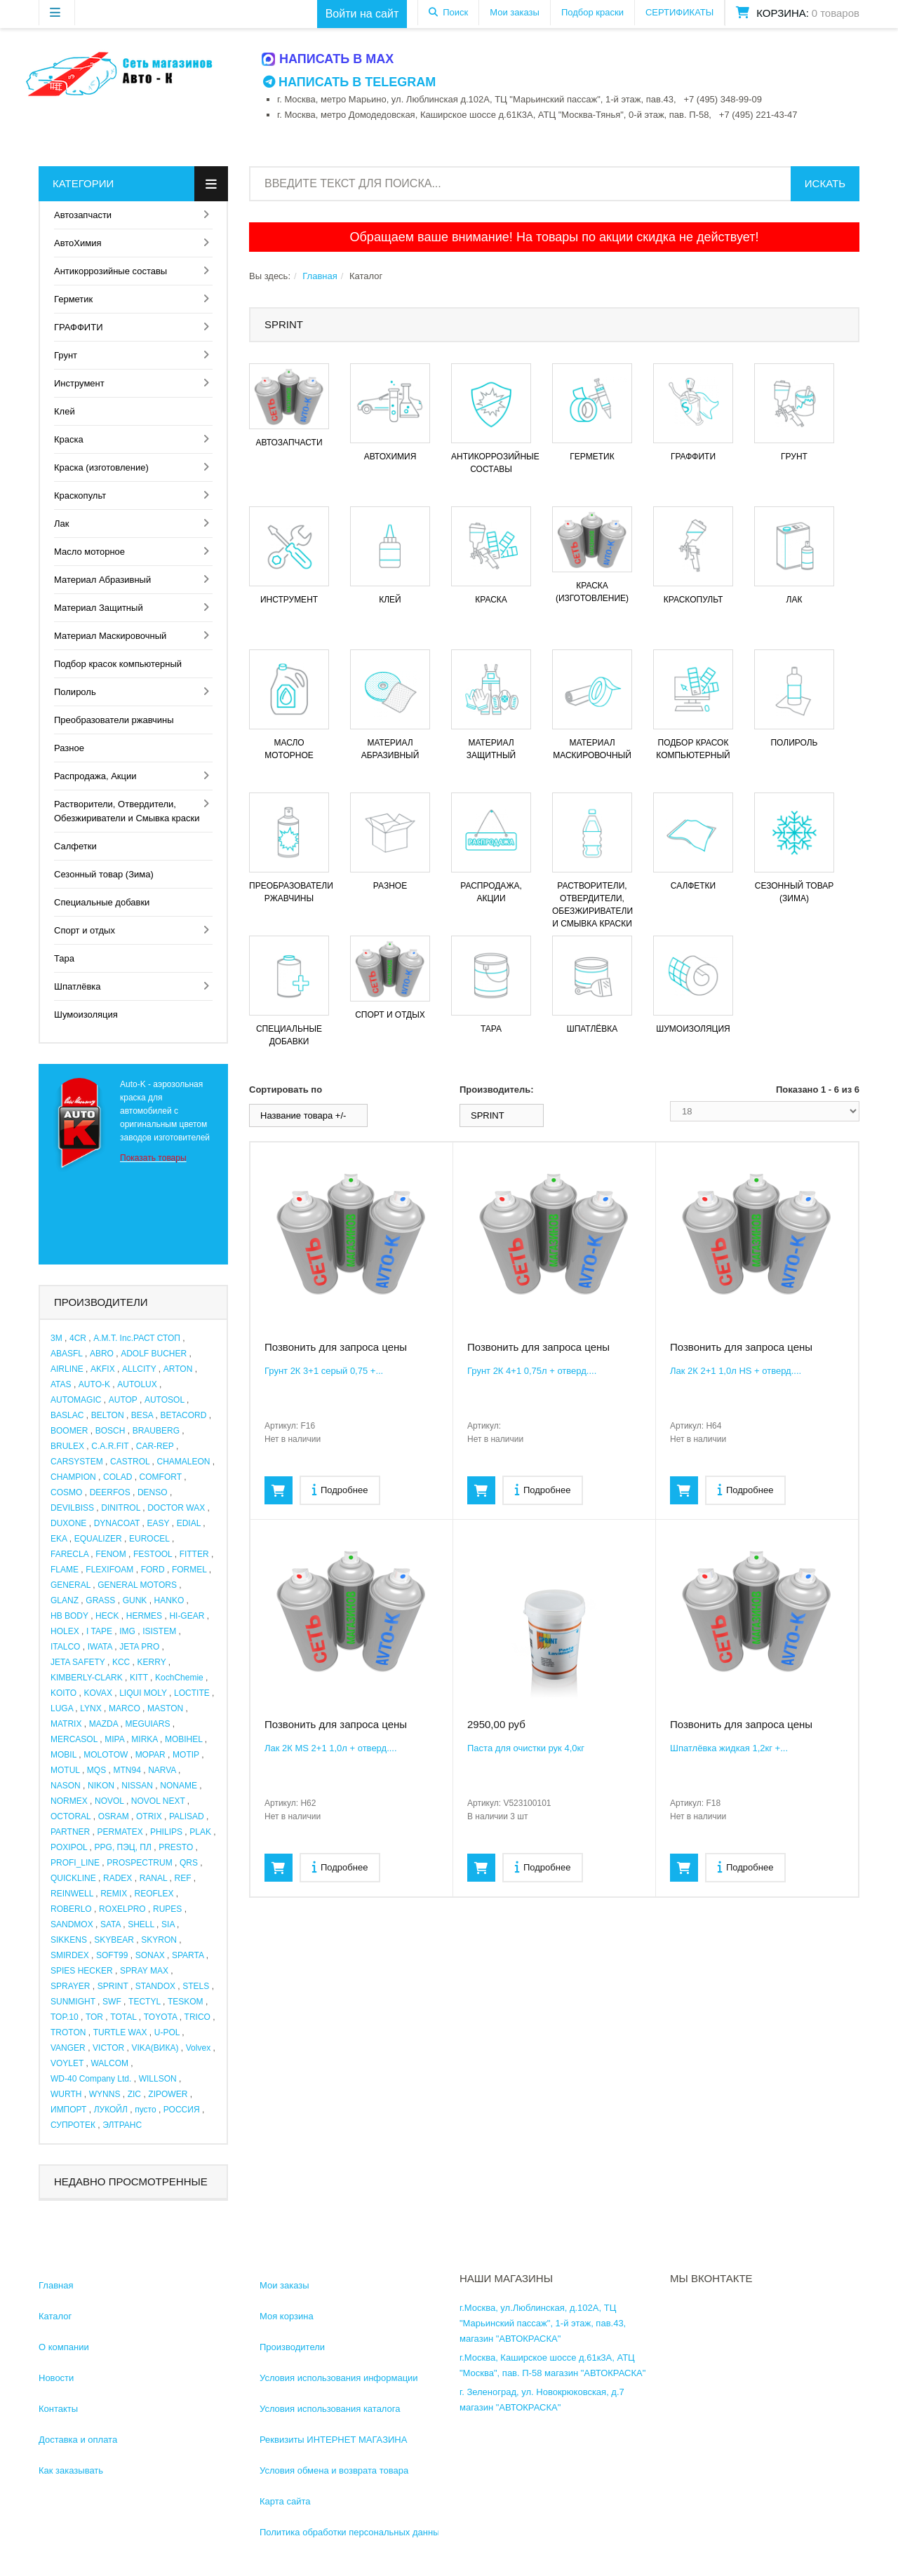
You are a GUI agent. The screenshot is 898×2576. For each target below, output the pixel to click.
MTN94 (127, 1770)
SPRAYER (70, 1986)
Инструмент (79, 383)
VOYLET (67, 2063)
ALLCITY (139, 1369)
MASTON (165, 1708)
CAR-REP (155, 1446)
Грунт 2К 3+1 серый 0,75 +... (323, 1370)
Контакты (58, 2408)
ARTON (178, 1369)
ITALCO (65, 1647)
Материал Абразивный (102, 579)
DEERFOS (110, 1492)
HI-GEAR (186, 1616)
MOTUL (65, 1770)
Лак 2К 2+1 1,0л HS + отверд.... (735, 1370)
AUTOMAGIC (76, 1400)
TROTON (68, 2032)
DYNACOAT (117, 1523)
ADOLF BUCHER (154, 1353)
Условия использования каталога (330, 2408)
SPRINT (113, 1986)
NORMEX (69, 1801)
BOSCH (110, 1431)
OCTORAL (71, 1816)
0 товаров (835, 13)
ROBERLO (71, 1909)
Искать (825, 183)
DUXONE (68, 1523)
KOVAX (97, 1693)
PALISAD (186, 1816)
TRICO (197, 2017)
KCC (121, 1662)
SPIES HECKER (82, 1971)
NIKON (101, 1786)
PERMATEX (120, 1832)
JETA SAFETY (78, 1662)
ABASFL (67, 1353)
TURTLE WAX (120, 2032)
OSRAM (113, 1816)
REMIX (113, 1894)
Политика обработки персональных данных (352, 2532)
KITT (139, 1678)
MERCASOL (74, 1739)
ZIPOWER (167, 2094)
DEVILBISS (72, 1508)
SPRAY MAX (144, 1971)
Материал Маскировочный (110, 635)
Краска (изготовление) (101, 467)
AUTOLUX (136, 1384)
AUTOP (123, 1400)
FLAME (65, 1569)
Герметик (73, 299)
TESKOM (185, 2002)
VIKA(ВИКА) (155, 2048)
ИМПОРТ (68, 2110)
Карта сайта (285, 2501)
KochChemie (179, 1678)
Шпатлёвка (77, 986)
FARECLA (69, 1554)
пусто (145, 2110)
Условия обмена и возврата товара (334, 2470)
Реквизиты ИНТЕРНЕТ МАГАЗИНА (333, 2439)
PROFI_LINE (75, 1863)
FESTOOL (152, 1554)
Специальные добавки (101, 902)
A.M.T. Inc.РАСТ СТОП (136, 1338)
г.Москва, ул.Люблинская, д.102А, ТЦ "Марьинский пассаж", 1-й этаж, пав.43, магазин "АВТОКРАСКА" (543, 2323)
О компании (64, 2347)
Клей (64, 411)
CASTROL (129, 1461)
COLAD (117, 1477)
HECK (107, 1616)
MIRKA (144, 1739)
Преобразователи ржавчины (114, 720)
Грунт (65, 355)
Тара (64, 958)
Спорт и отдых (84, 930)
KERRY (152, 1662)
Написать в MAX (328, 59)
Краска (68, 439)
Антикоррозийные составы (110, 271)
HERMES (144, 1616)
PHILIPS (166, 1832)
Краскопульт (80, 495)
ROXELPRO (122, 1909)
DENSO (153, 1492)
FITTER (194, 1554)
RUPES (167, 1909)
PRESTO (176, 1847)
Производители (292, 2347)
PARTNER (70, 1832)
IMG (127, 1631)
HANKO (169, 1600)
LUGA (62, 1708)
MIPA (114, 1739)
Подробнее (340, 1489)
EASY (158, 1523)
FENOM (110, 1554)
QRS (189, 1863)
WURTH (66, 2094)
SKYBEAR (114, 1940)
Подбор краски (592, 12)
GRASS (100, 1600)
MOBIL (63, 1755)
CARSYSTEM (77, 1461)
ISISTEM (159, 1631)
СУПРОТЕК (73, 2125)
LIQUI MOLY (143, 1693)
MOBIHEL (184, 1739)
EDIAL (189, 1523)
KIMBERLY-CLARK (87, 1678)
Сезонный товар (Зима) (104, 874)
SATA (110, 1924)
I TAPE (99, 1631)
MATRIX (66, 1724)
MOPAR (150, 1755)
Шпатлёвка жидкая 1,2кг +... (729, 1748)
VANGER (68, 2048)
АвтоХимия (78, 243)
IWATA (100, 1647)
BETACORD (184, 1415)
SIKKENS (69, 1940)
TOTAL (123, 2017)
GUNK (135, 1600)
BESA (142, 1415)
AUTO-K (94, 1384)
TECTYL (144, 2002)
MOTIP (186, 1755)
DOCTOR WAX (176, 1508)
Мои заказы (515, 12)
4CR (77, 1338)
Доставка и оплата (78, 2439)
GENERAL (71, 1585)
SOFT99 (112, 1955)
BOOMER (69, 1431)
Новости (56, 2378)
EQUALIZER (98, 1539)
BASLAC (67, 1415)
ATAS (61, 1384)
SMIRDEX (70, 1955)
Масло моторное (89, 551)
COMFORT (161, 1477)
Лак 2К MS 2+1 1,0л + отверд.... (330, 1748)
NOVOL (109, 1801)
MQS (96, 1770)
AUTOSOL (165, 1400)
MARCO (124, 1708)
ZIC (134, 2094)
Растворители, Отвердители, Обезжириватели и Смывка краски (126, 811)
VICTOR (108, 2048)
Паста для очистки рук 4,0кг (525, 1748)
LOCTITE (192, 1693)
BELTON (107, 1415)
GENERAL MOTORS (137, 1585)
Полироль (75, 692)
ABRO (102, 1353)
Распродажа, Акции (95, 776)
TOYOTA (160, 2017)
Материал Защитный (98, 607)
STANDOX (155, 1986)
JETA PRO (139, 1647)
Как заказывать (71, 2470)
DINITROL (120, 1508)
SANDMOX (72, 1924)
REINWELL (72, 1894)
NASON (66, 1786)
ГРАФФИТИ (78, 327)
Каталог (55, 2316)
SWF (111, 2002)
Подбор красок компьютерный (118, 664)
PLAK (200, 1832)
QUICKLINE (73, 1878)
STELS (195, 1986)
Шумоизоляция (86, 1014)
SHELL (141, 1924)
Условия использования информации (339, 2378)
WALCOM (109, 2063)
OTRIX (149, 1816)
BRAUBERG (156, 1431)
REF (183, 1878)
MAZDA (103, 1724)
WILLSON (158, 2079)
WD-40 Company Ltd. (91, 2079)
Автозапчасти (83, 215)
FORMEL (189, 1569)
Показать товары (153, 1158)
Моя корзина (287, 2316)
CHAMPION (73, 1477)
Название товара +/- (303, 1115)
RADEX (117, 1878)
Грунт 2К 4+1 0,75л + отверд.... (531, 1370)
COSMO (66, 1492)
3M (56, 1338)
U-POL (167, 2032)
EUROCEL (149, 1539)
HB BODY (69, 1616)
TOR (94, 2017)
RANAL (154, 1878)
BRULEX (67, 1446)
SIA (168, 1924)
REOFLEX (154, 1894)
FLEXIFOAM (109, 1569)
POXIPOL (69, 1847)
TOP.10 (65, 2017)
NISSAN (137, 1786)
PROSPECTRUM (139, 1863)
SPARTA (187, 1955)
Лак (61, 523)
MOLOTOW (105, 1755)
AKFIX (103, 1369)
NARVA (162, 1770)
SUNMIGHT (73, 2002)
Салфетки (75, 846)
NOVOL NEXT (158, 1801)
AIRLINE (67, 1369)
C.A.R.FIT (109, 1446)
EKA (59, 1539)
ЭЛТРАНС (122, 2125)
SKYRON (159, 1940)
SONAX (150, 1955)
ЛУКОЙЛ (111, 2110)
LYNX (90, 1708)
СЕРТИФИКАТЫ (679, 12)
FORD (153, 1569)
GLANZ (65, 1600)
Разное (69, 748)
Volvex (198, 2048)
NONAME (178, 1786)
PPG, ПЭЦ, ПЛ (123, 1847)
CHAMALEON (183, 1461)
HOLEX (65, 1631)
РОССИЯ (181, 2110)
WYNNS (105, 2094)
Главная (319, 276)
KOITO (63, 1693)
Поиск (455, 12)
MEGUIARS (147, 1724)
